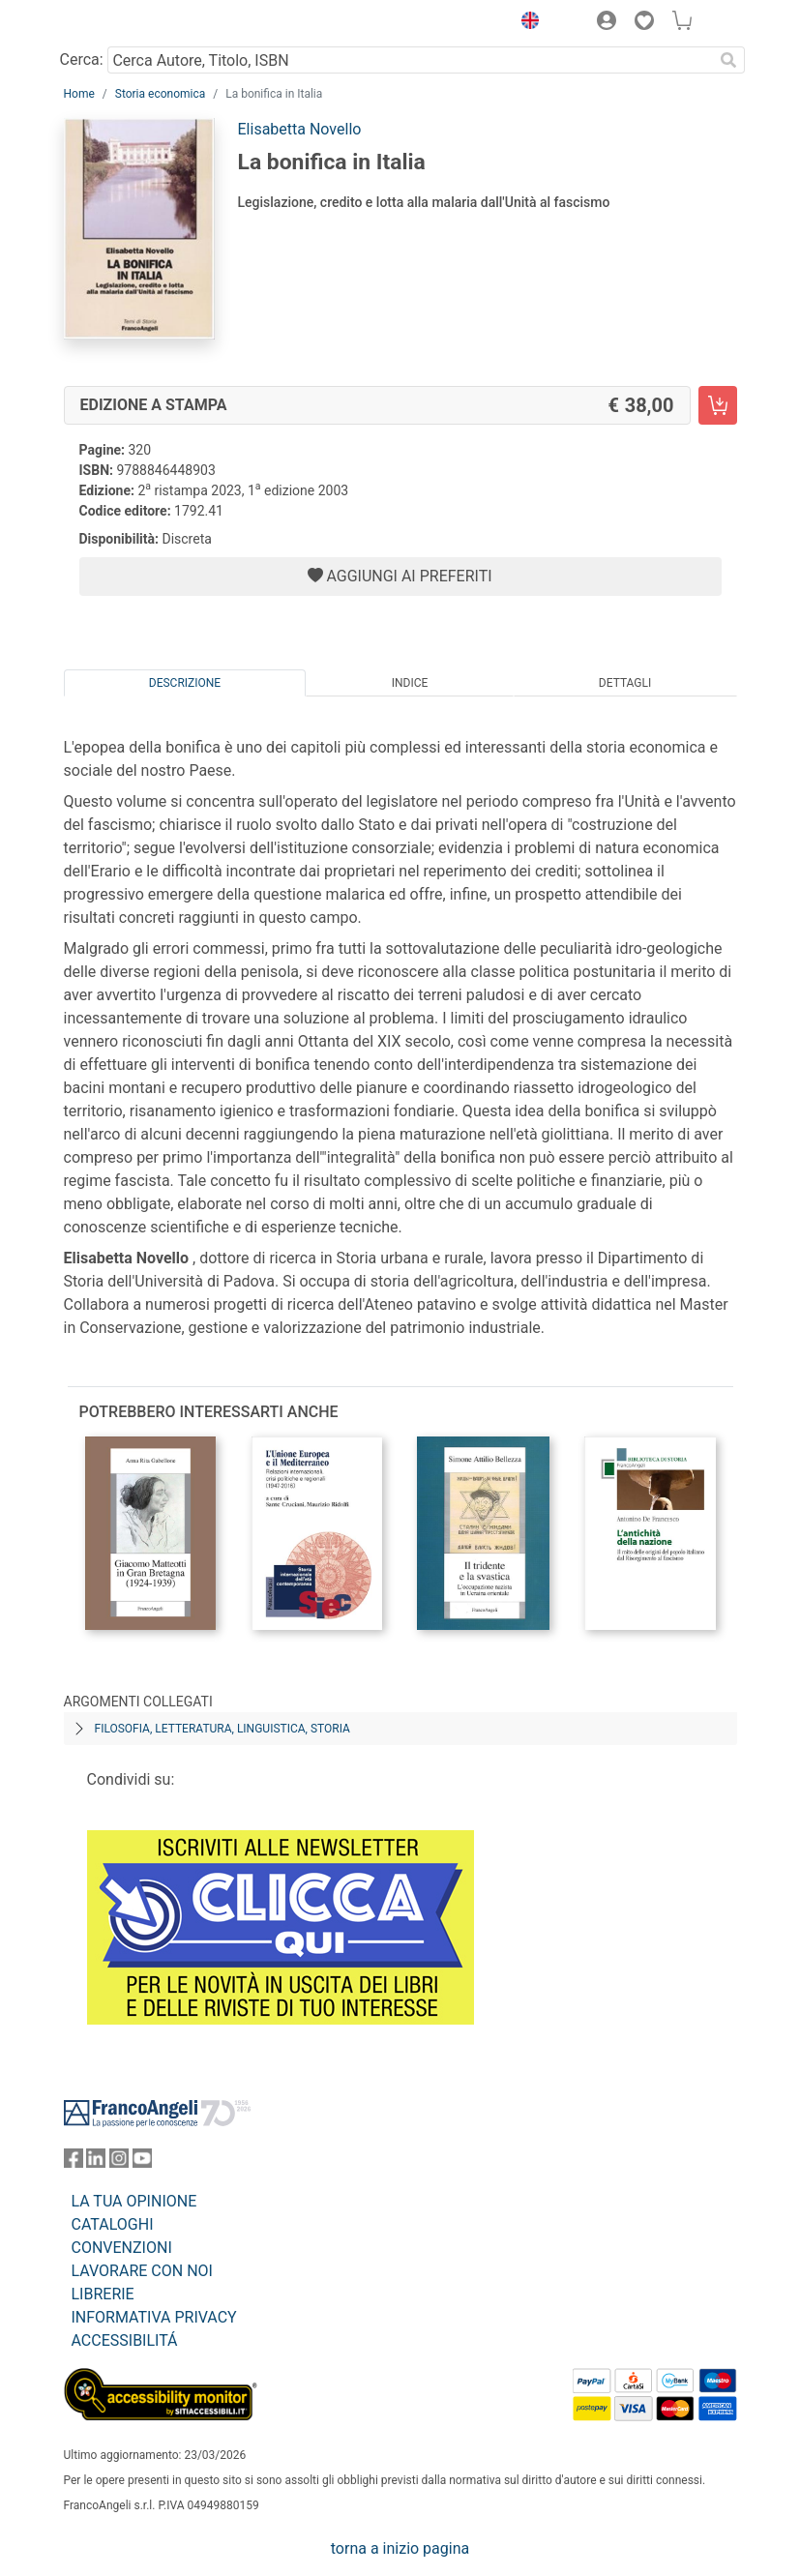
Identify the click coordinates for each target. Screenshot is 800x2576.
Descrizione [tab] (185, 683)
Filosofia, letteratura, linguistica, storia (222, 1728)
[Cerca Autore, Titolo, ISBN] (410, 60)
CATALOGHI (113, 2224)
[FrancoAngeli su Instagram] (119, 2162)
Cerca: (82, 59)
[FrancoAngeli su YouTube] (142, 2162)
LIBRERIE (103, 2294)
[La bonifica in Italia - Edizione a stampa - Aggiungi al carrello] (717, 405)
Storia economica (160, 94)
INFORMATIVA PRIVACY (154, 2317)
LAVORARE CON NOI (142, 2271)
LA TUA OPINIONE (134, 2201)
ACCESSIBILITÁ (125, 2340)
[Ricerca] (729, 60)
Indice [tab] (410, 683)
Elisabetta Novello (300, 129)
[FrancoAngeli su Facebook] (73, 2162)
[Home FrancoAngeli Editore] (128, 23)
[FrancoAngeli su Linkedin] (95, 2162)
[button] (526, 23)
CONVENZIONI (122, 2247)
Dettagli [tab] (625, 683)
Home (79, 94)
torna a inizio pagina (400, 2548)
